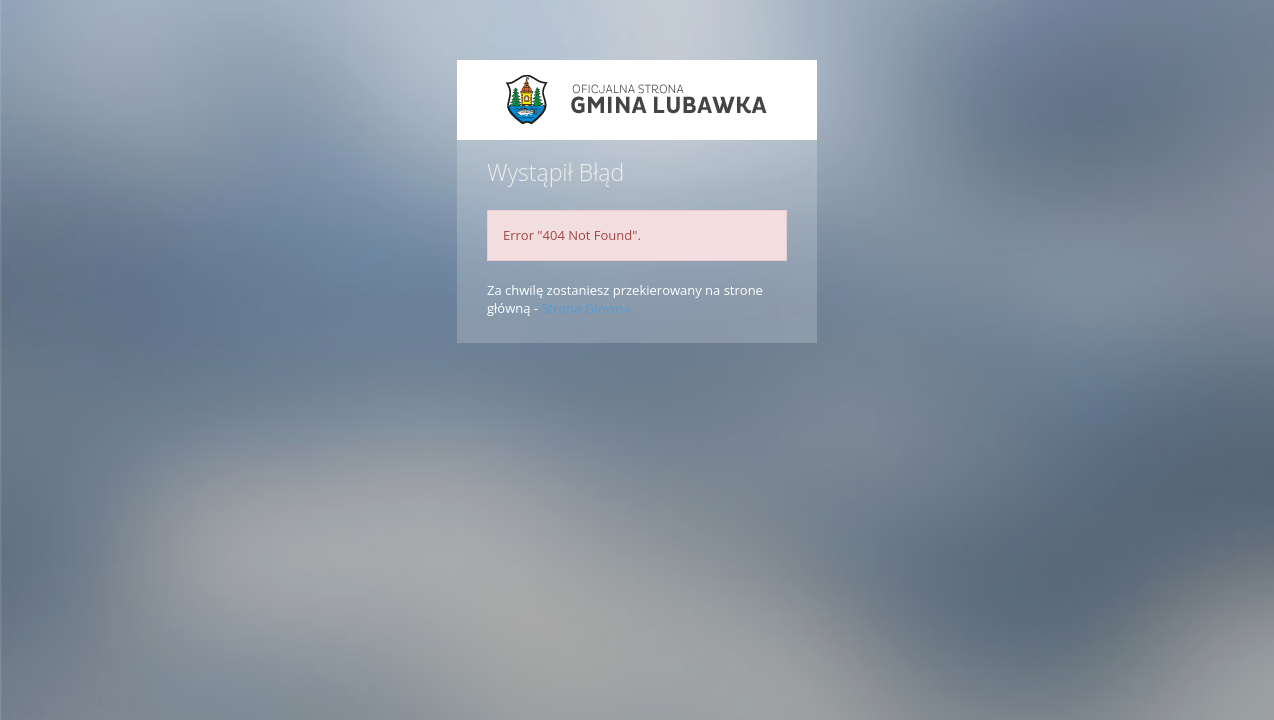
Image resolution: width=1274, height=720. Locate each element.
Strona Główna (585, 308)
